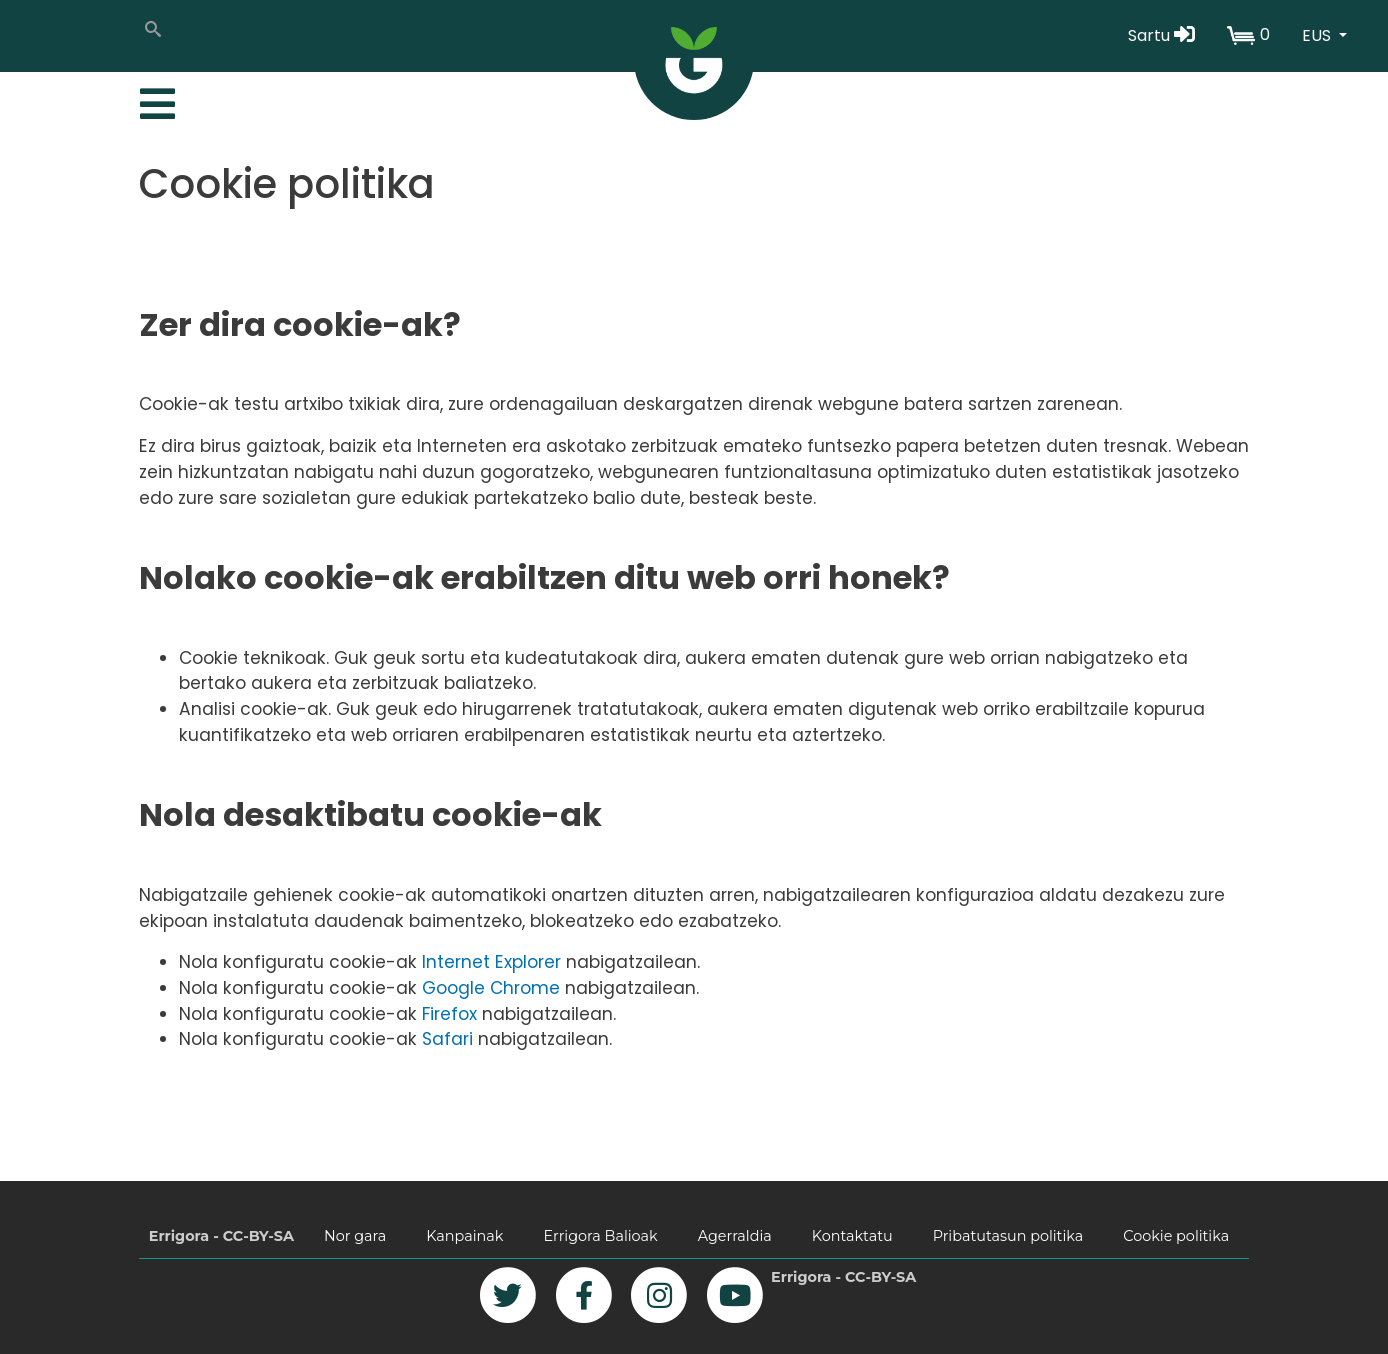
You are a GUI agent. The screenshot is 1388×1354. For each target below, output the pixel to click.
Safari (447, 1039)
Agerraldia (735, 1236)
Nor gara (355, 1236)
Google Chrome (491, 988)
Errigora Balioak (600, 1236)
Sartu (1161, 35)
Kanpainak (464, 1236)
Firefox (449, 1014)
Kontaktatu (852, 1236)
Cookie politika (1176, 1236)
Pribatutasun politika (1008, 1236)
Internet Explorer (491, 962)
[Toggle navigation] (155, 99)
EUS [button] (1318, 35)
